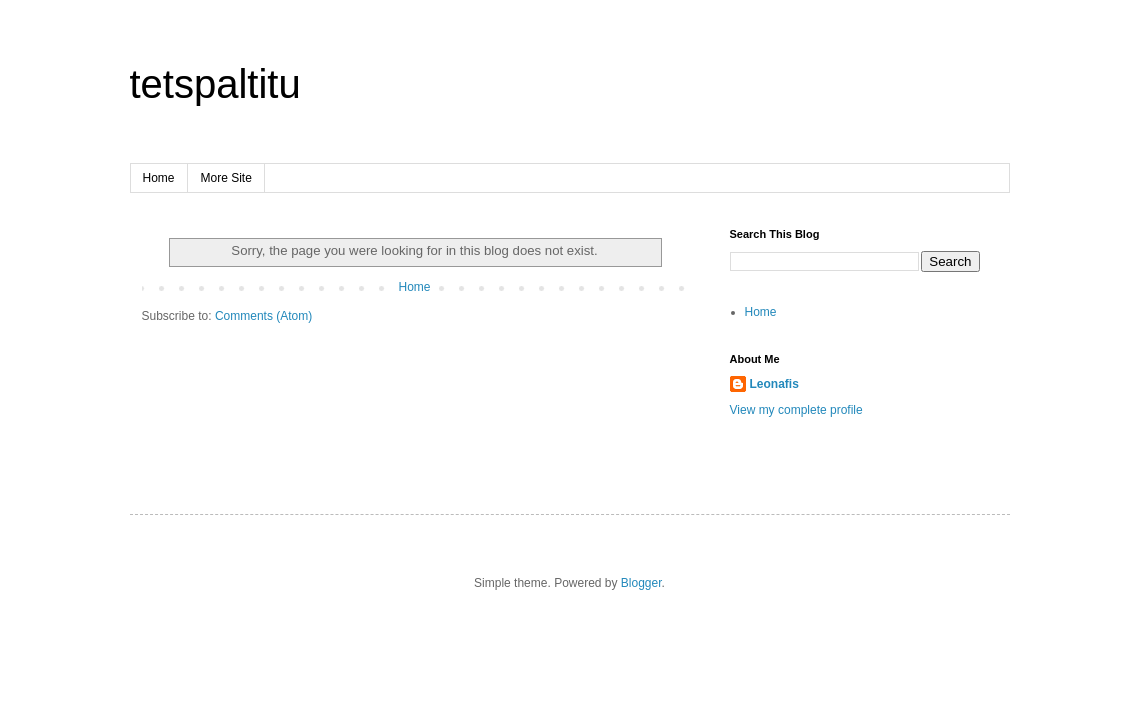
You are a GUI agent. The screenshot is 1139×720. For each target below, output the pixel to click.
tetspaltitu (215, 84)
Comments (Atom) (263, 316)
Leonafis (774, 384)
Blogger (641, 583)
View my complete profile (796, 410)
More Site (226, 178)
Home (159, 178)
